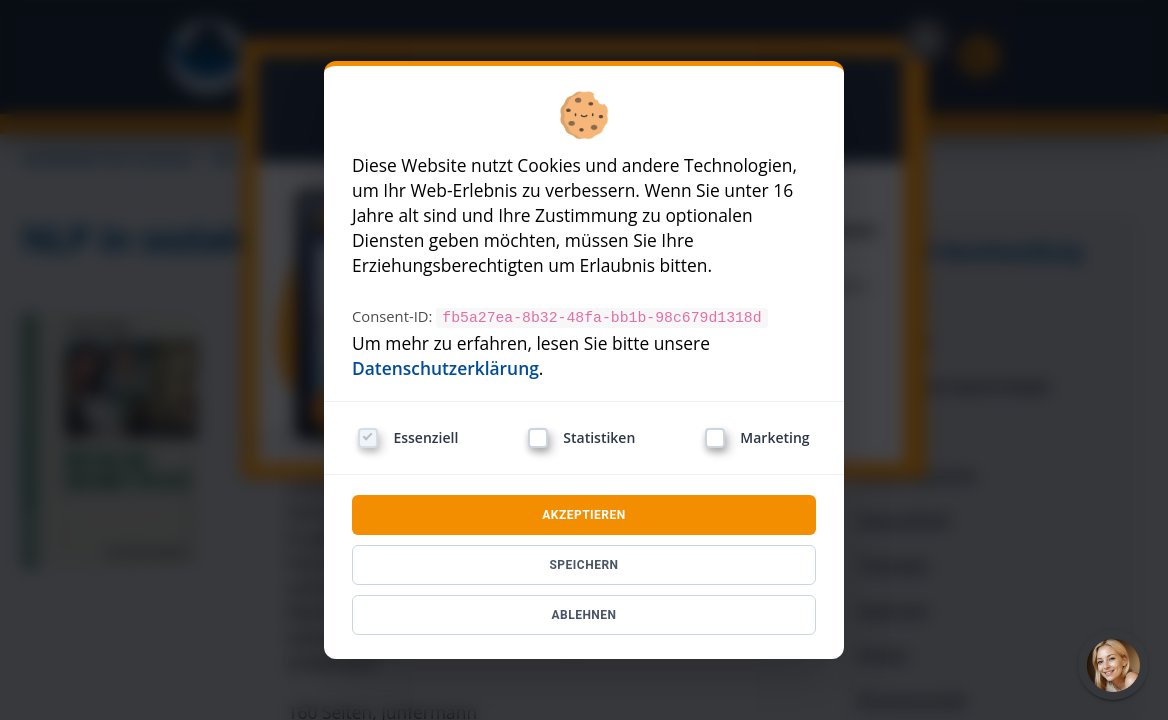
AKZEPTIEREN (584, 514)
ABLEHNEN (583, 614)
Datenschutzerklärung (445, 367)
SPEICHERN (583, 564)
